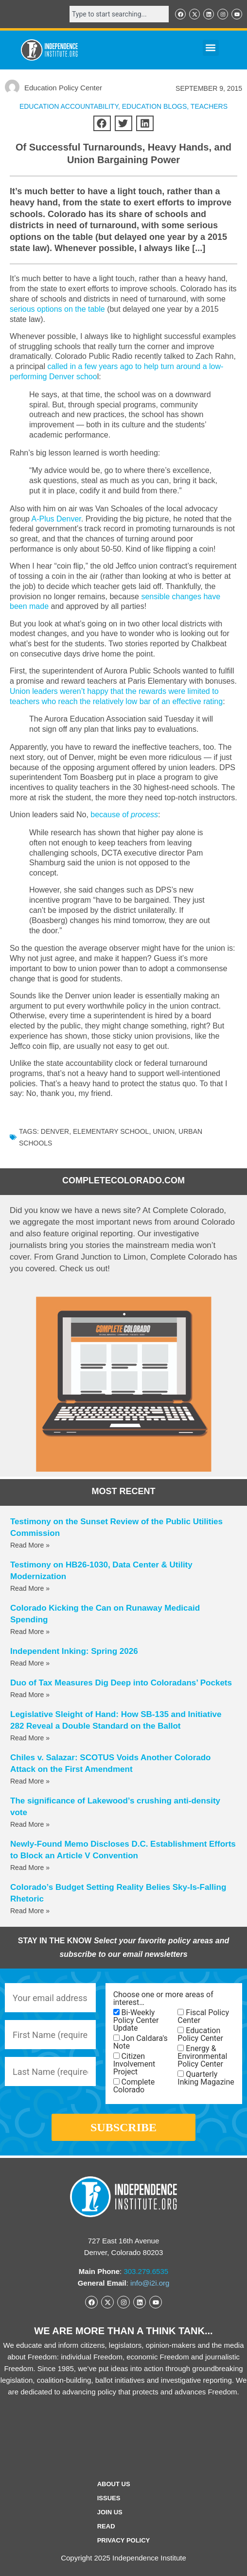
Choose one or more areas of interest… (163, 1998)
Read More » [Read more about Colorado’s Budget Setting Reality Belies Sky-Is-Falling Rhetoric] (30, 1911)
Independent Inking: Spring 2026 (74, 1651)
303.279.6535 (146, 2271)
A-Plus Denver (56, 519)
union (164, 1131)
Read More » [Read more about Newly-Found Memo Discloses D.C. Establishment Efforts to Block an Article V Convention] (30, 1867)
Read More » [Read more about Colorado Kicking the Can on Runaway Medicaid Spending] (30, 1631)
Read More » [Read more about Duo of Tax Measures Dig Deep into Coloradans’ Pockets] (30, 1695)
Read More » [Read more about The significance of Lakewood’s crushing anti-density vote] (30, 1824)
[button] (211, 48)
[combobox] (119, 14)
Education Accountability (68, 106)
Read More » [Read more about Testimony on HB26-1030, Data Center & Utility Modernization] (30, 1588)
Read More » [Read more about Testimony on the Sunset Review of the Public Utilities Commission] (30, 1545)
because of (124, 814)
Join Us (110, 2512)
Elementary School (111, 1131)
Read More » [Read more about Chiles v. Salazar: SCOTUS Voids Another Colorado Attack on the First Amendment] (30, 1781)
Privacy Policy (123, 2540)
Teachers (209, 106)
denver (55, 1131)
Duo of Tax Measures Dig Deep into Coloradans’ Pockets (121, 1682)
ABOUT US (113, 2484)
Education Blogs (154, 106)
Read (106, 2526)
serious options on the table (57, 309)
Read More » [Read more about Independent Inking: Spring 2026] (30, 1663)
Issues (109, 2498)
